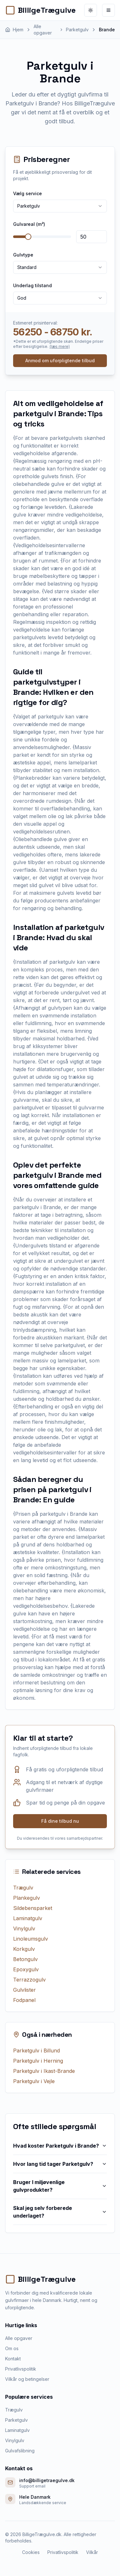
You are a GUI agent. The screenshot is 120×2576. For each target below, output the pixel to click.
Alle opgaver (18, 2338)
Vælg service (27, 193)
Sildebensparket (32, 1908)
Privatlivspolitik (20, 2369)
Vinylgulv (24, 1928)
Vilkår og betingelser (27, 2379)
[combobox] (60, 206)
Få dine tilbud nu (60, 1821)
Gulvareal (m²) (29, 224)
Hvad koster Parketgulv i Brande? (60, 2146)
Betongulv (25, 1959)
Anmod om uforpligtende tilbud (60, 360)
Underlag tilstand (32, 285)
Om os (12, 2348)
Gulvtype (23, 254)
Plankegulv (26, 1898)
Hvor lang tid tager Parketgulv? (60, 2164)
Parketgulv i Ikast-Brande (44, 2071)
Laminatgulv (27, 1918)
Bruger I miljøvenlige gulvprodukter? (60, 2186)
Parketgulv (16, 2420)
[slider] (28, 237)
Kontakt (13, 2358)
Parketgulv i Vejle (34, 2081)
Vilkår (92, 2552)
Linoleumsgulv (30, 1939)
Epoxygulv (26, 1969)
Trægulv (23, 1887)
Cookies (31, 2552)
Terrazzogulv (29, 1979)
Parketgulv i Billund (36, 2050)
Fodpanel (24, 2000)
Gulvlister (24, 1990)
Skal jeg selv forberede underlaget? (60, 2212)
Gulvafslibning (20, 2450)
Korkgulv (24, 1949)
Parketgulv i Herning (38, 2061)
